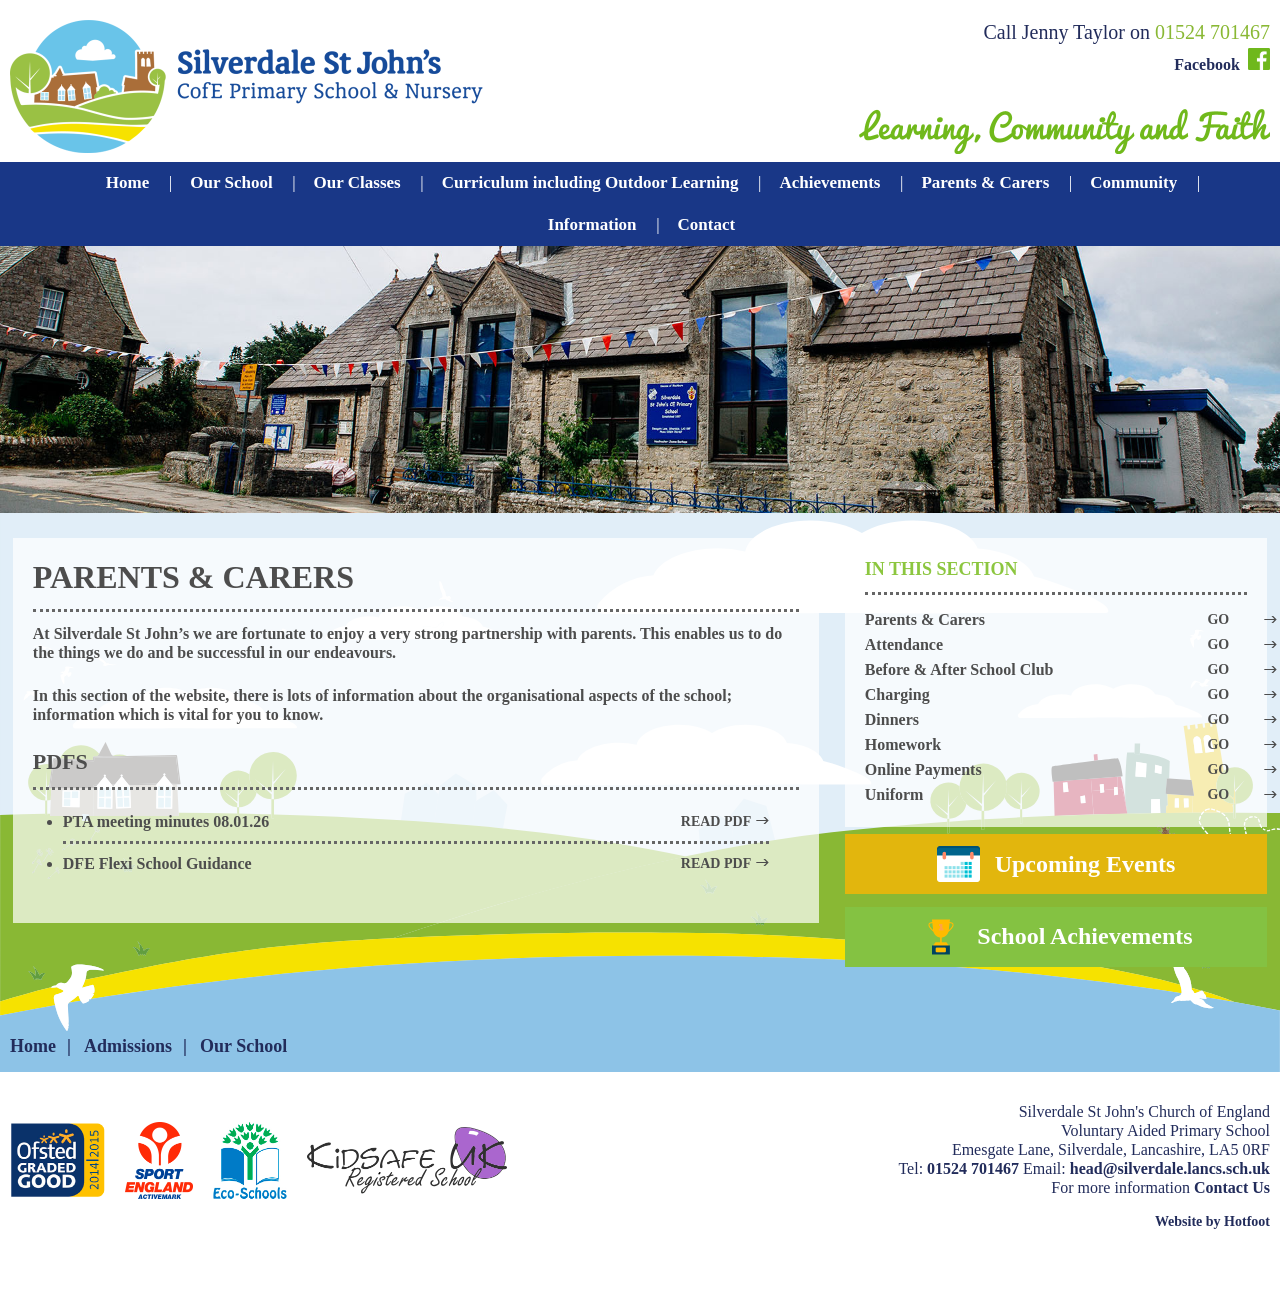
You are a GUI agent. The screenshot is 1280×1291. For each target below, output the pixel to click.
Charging (1056, 694)
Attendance (1056, 644)
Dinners (1056, 719)
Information (592, 224)
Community (1133, 182)
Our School (231, 182)
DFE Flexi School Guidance (416, 863)
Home (127, 182)
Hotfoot (1247, 1252)
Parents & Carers (985, 182)
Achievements (829, 182)
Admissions (128, 1077)
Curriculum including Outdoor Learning (590, 182)
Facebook (1222, 60)
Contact (707, 224)
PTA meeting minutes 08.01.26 (416, 821)
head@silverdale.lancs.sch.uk (1170, 1199)
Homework (1056, 744)
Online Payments (1056, 769)
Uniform (1056, 794)
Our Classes (357, 182)
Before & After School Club (1056, 669)
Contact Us (1232, 1218)
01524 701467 (1212, 32)
